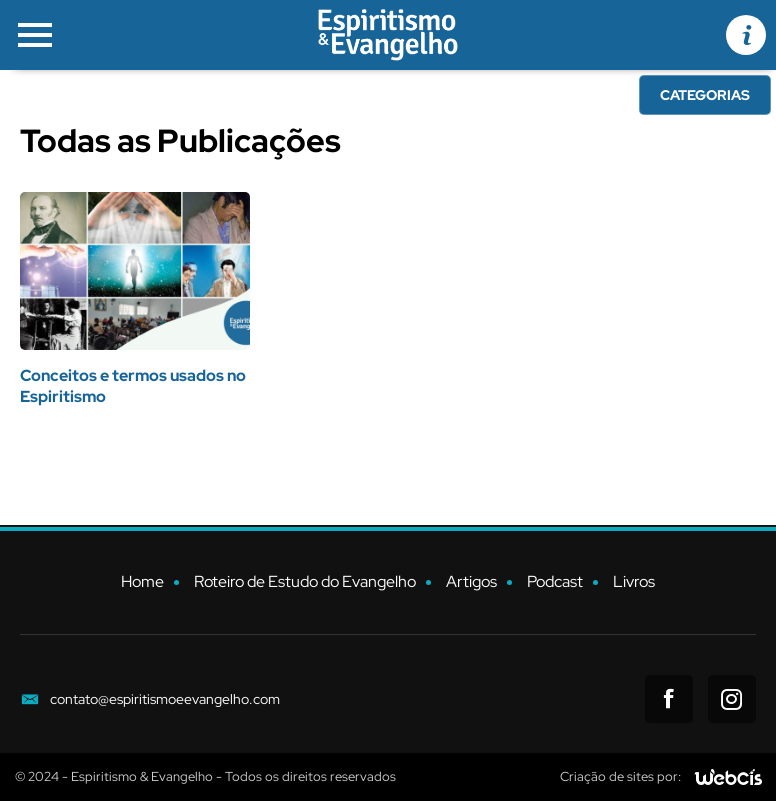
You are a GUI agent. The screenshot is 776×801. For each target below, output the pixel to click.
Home (142, 581)
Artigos (471, 581)
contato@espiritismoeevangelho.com (165, 698)
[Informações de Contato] (746, 35)
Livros (634, 581)
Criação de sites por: (620, 776)
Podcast (555, 581)
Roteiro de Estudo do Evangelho (305, 581)
